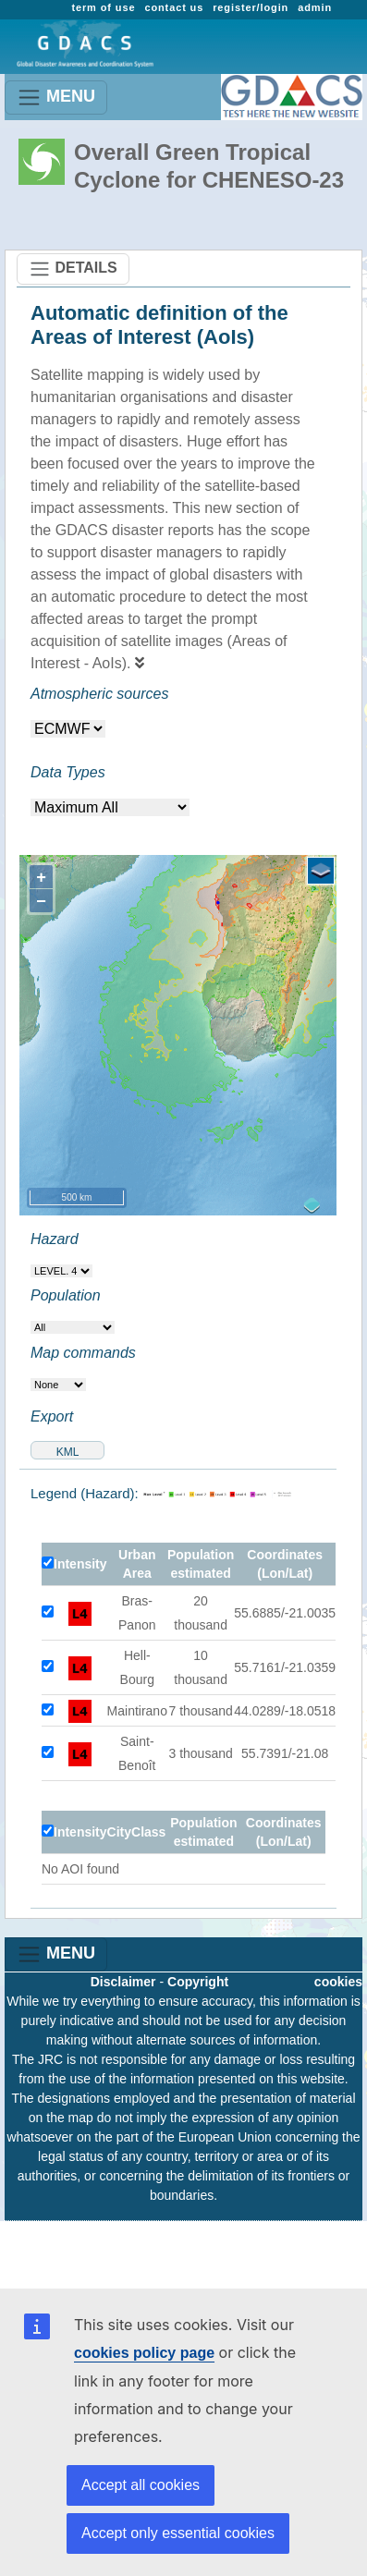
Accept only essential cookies (178, 2533)
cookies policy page (144, 2353)
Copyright (197, 1981)
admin (315, 7)
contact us (173, 7)
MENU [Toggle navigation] (56, 97)
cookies (338, 1981)
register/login (250, 7)
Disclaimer (123, 1981)
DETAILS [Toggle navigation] (73, 269)
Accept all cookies (140, 2485)
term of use (103, 7)
